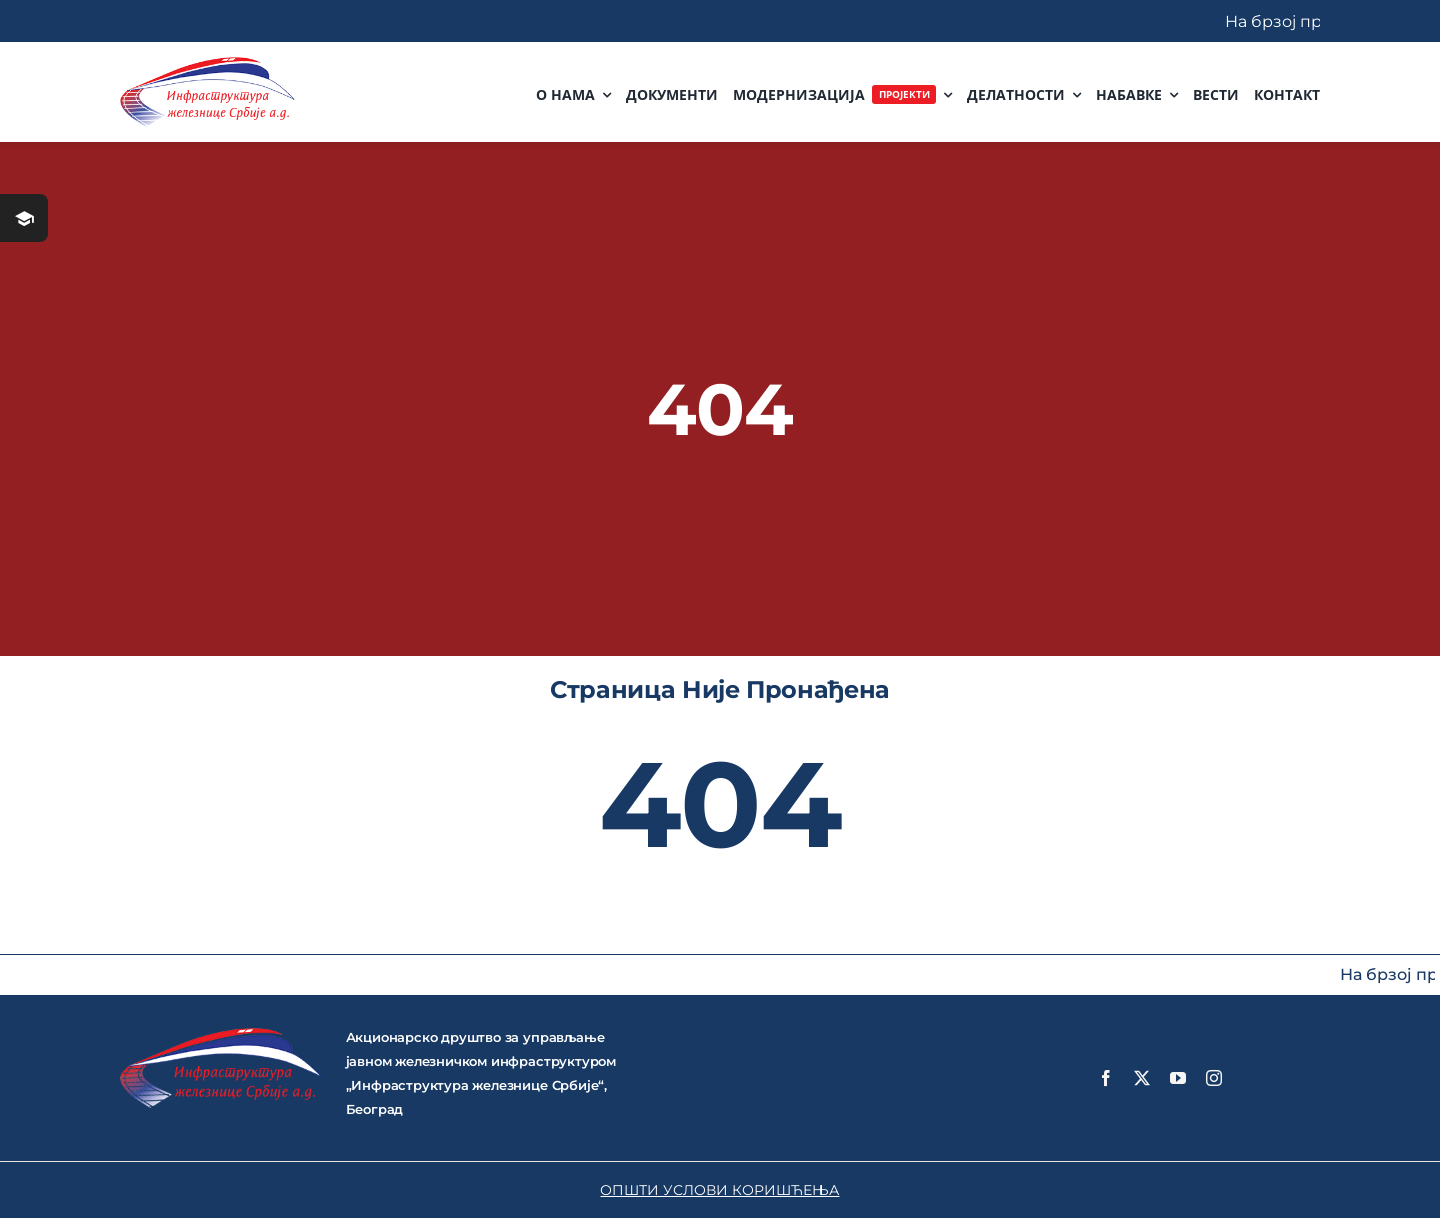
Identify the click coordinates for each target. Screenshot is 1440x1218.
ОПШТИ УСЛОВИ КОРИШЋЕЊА (719, 1190)
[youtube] (1178, 1078)
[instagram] (1214, 1078)
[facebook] (1106, 1078)
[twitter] (1142, 1078)
